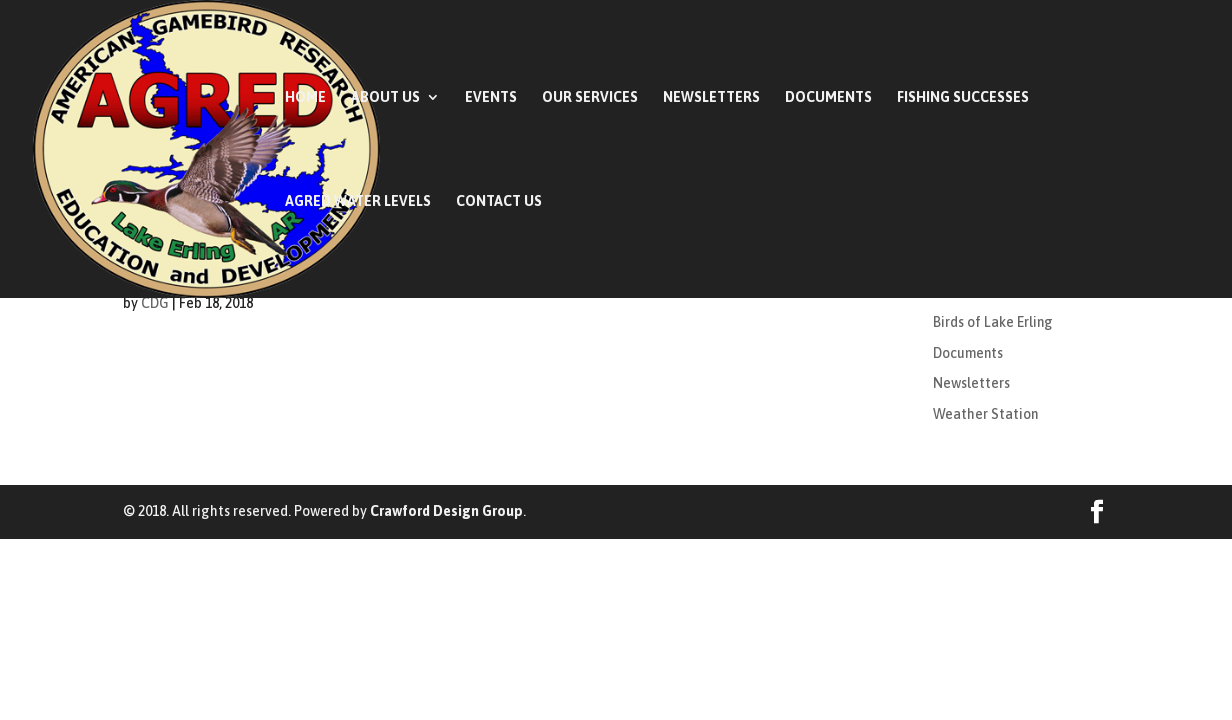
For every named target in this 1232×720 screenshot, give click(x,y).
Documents (828, 97)
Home (305, 97)
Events (491, 97)
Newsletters (711, 97)
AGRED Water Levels (358, 201)
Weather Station (985, 414)
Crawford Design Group (446, 511)
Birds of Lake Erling (993, 322)
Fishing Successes (963, 97)
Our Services (590, 97)
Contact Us (499, 201)
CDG (155, 303)
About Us (385, 97)
